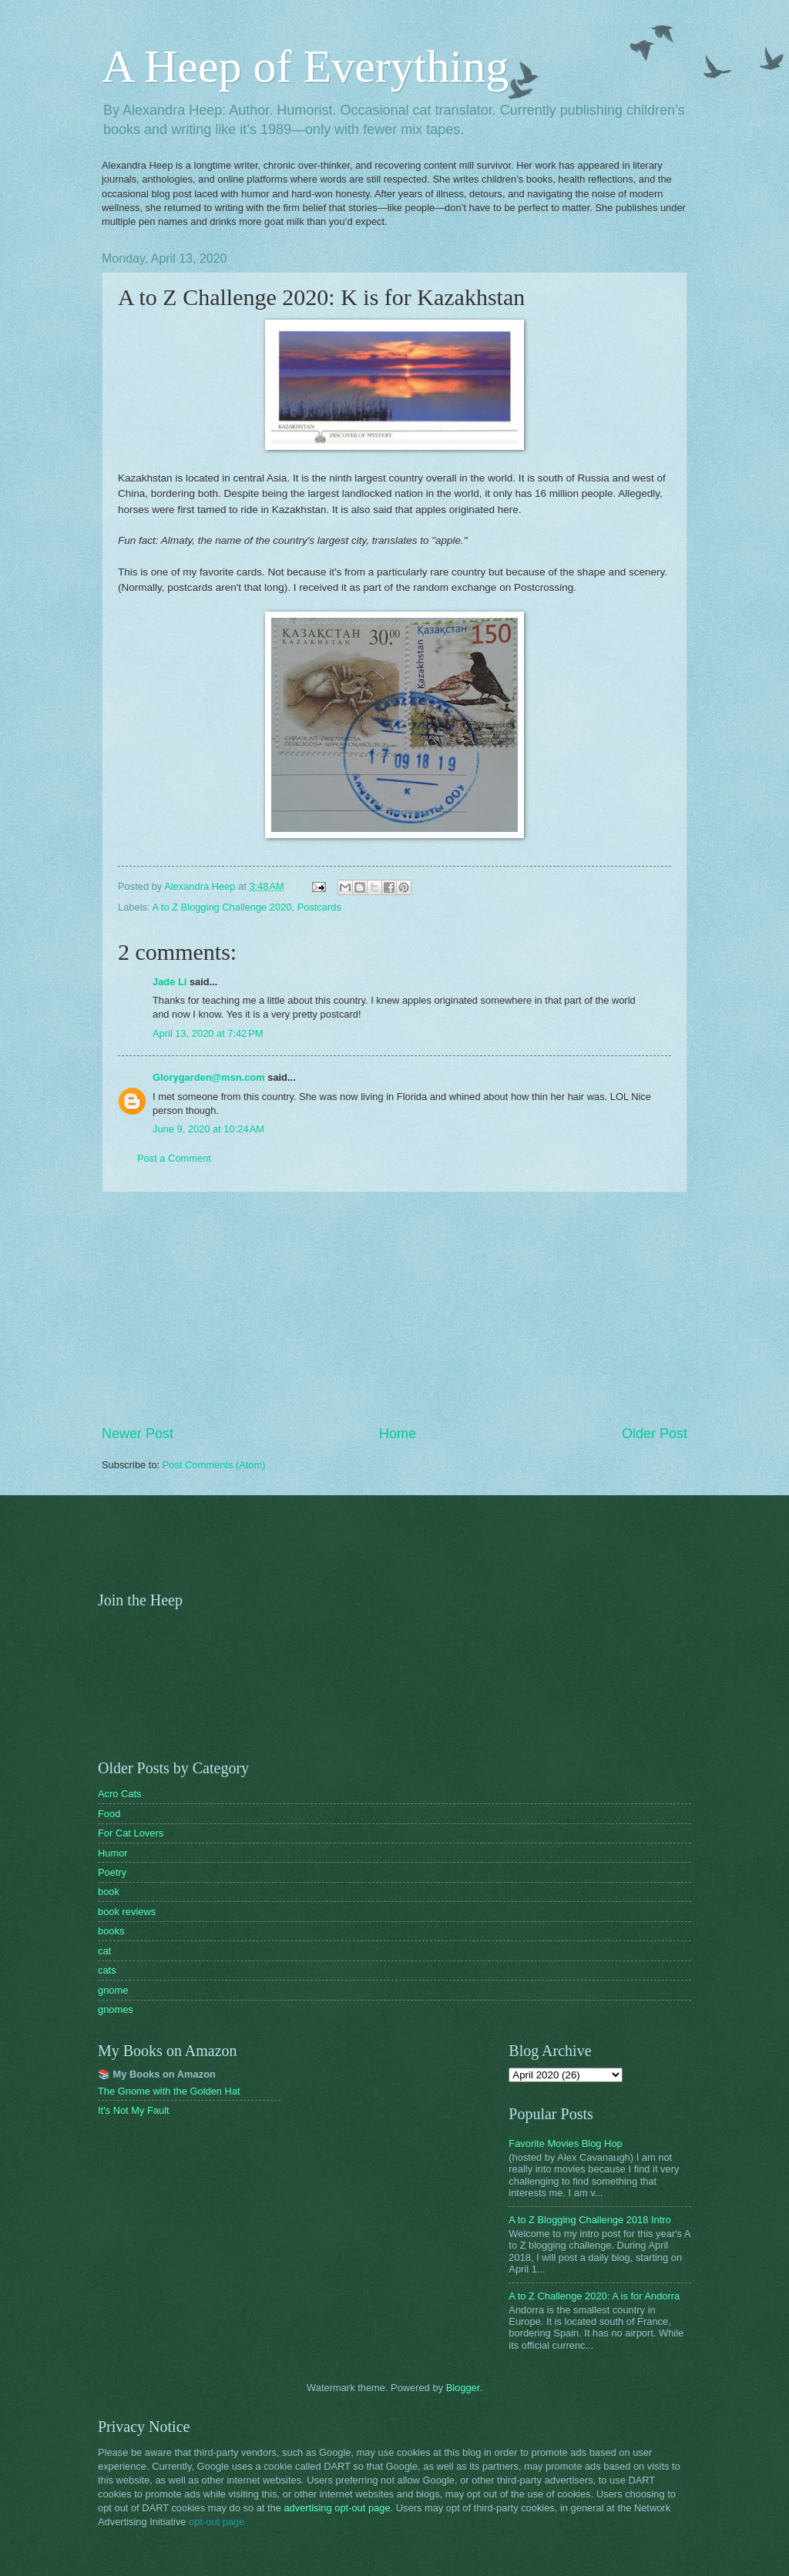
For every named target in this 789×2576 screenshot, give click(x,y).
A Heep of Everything (305, 66)
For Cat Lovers (130, 1833)
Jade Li (169, 982)
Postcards (319, 907)
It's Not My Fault (134, 2110)
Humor (113, 1853)
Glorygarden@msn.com (209, 1077)
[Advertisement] (394, 1309)
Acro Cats (120, 1794)
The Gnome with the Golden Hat (169, 2091)
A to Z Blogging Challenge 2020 (221, 907)
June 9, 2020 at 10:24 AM (208, 1129)
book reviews (127, 1911)
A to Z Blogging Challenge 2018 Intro (589, 2219)
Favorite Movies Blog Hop (565, 2143)
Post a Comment (174, 1158)
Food (109, 1814)
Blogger (463, 2387)
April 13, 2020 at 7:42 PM (208, 1033)
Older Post (654, 1433)
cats (107, 1970)
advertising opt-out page (337, 2508)
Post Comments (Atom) (214, 1465)
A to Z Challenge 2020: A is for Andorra (594, 2296)
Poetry (112, 1872)
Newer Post (137, 1433)
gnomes (115, 2009)
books (111, 1931)
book (108, 1891)
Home (397, 1433)
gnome (113, 1990)
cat (104, 1951)
